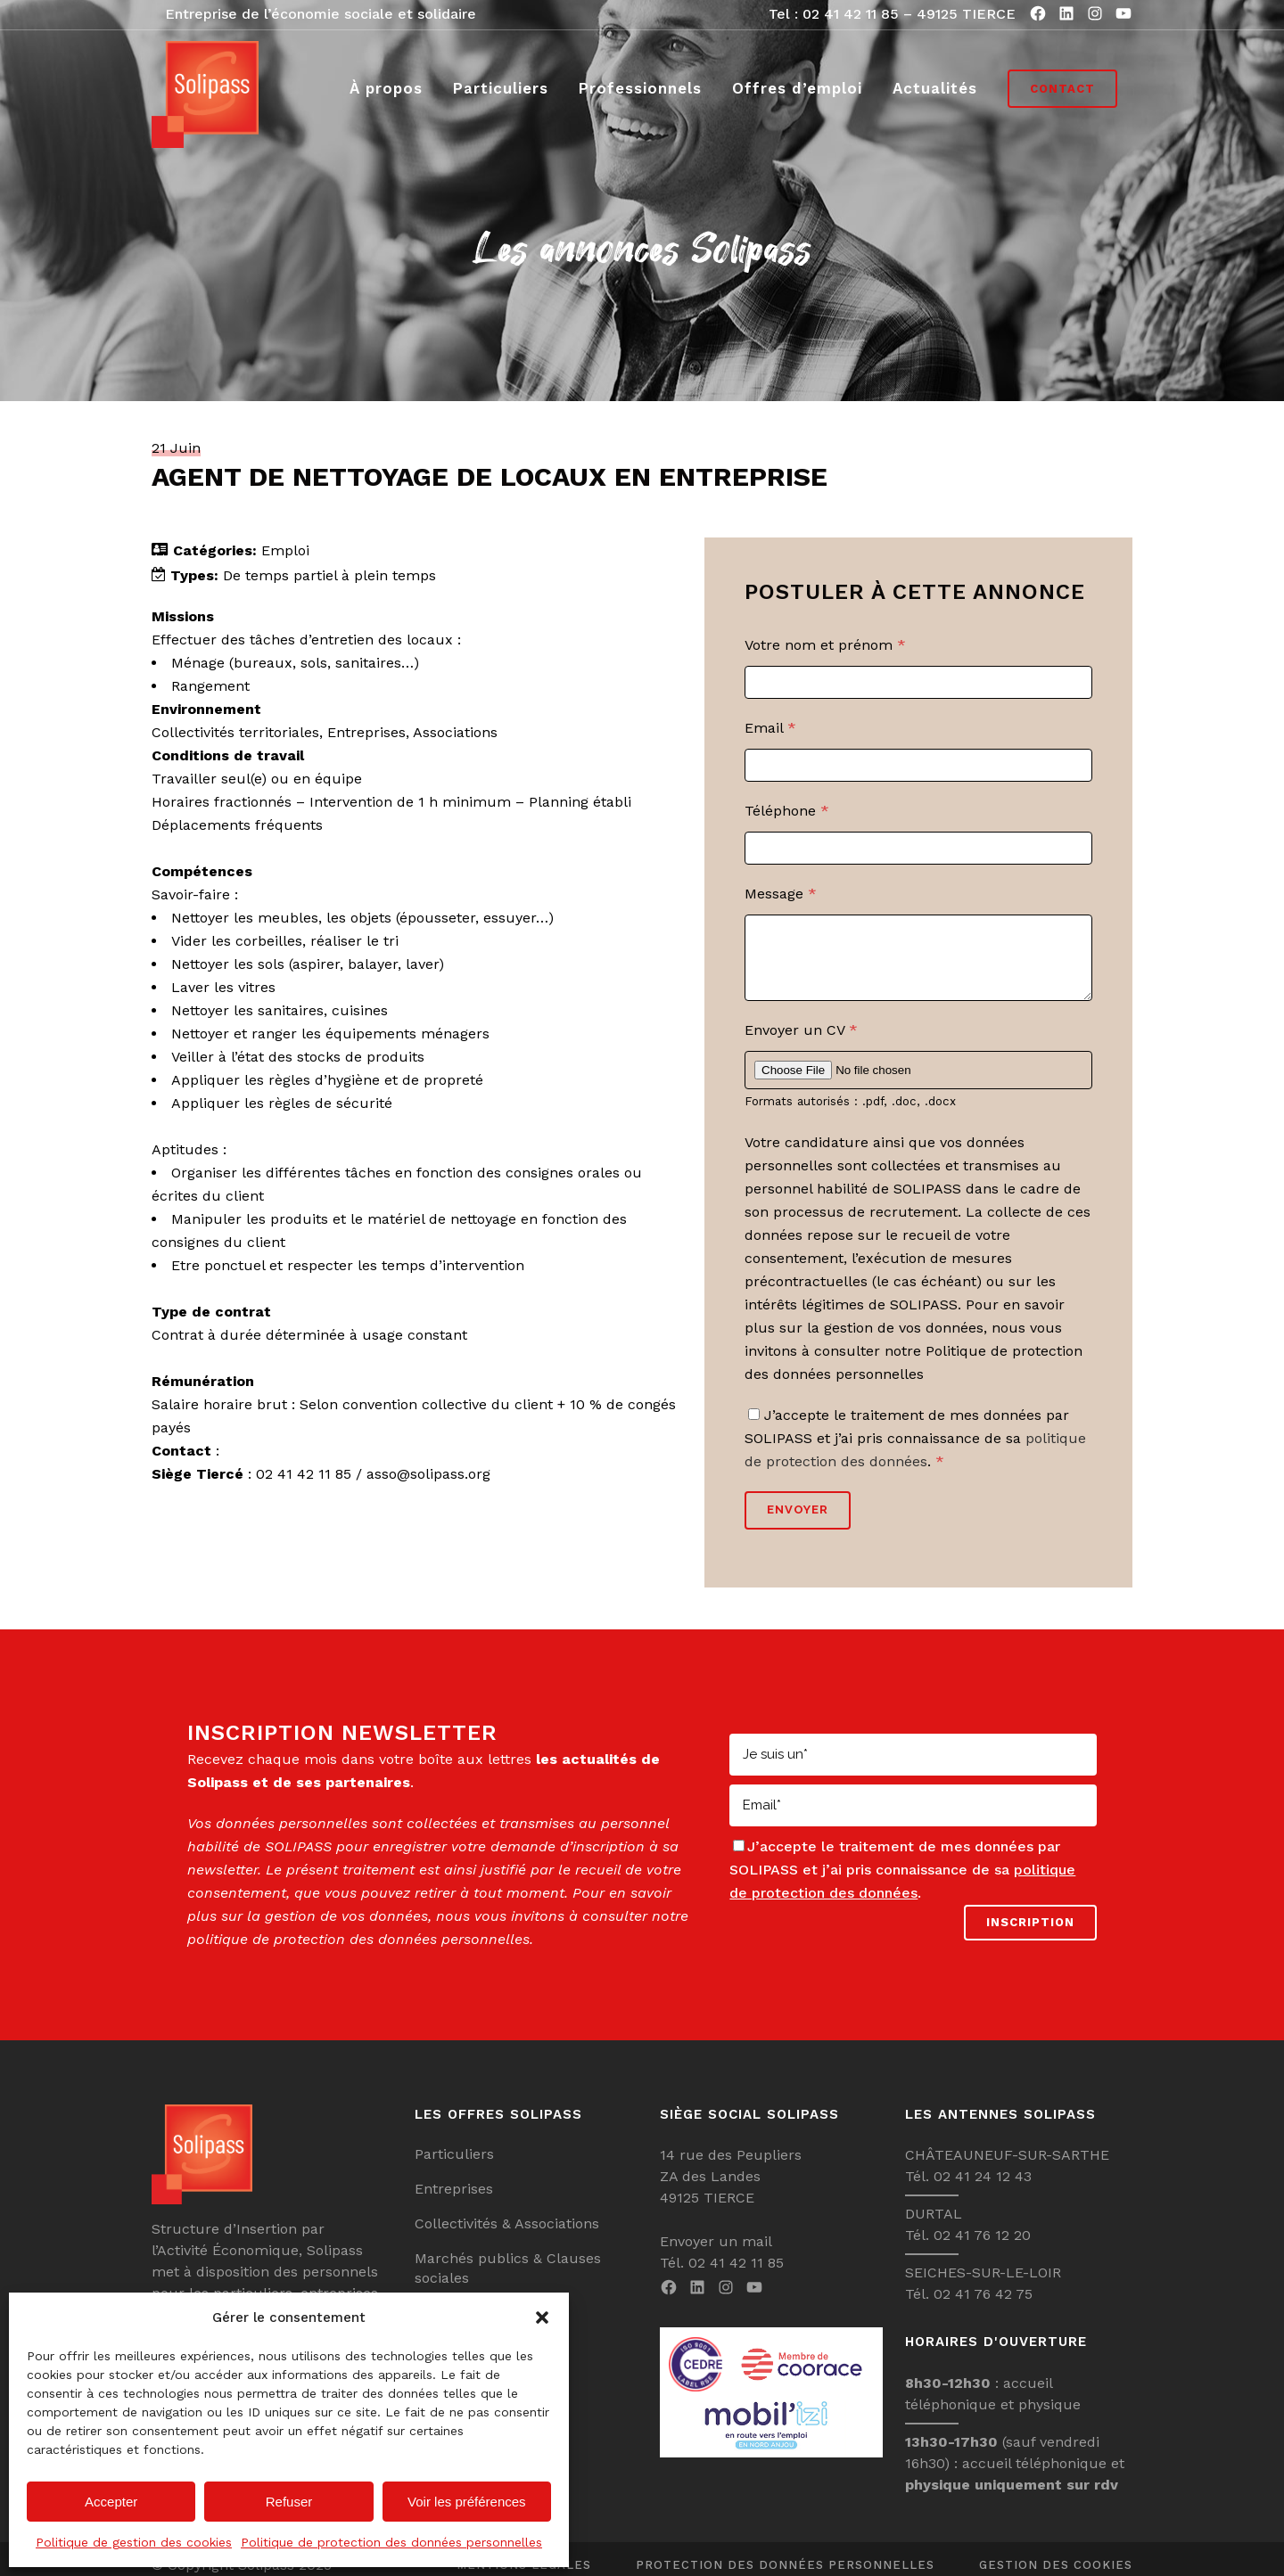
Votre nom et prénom (825, 644)
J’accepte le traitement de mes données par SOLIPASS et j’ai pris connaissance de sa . (915, 1451)
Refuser (289, 2501)
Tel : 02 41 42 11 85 (834, 13)
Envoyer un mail (716, 2254)
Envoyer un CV (801, 1043)
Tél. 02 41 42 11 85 (722, 2276)
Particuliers (454, 2167)
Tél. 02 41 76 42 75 (969, 2307)
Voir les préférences (466, 2501)
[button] (542, 2317)
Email (770, 727)
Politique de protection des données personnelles (391, 2542)
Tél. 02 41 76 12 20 (968, 2248)
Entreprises (454, 2202)
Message (781, 893)
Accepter (111, 2501)
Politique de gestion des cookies (134, 2542)
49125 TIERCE (966, 13)
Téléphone (787, 810)
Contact (1062, 88)
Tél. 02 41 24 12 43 (968, 2189)
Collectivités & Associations (507, 2236)
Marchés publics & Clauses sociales (508, 2281)
